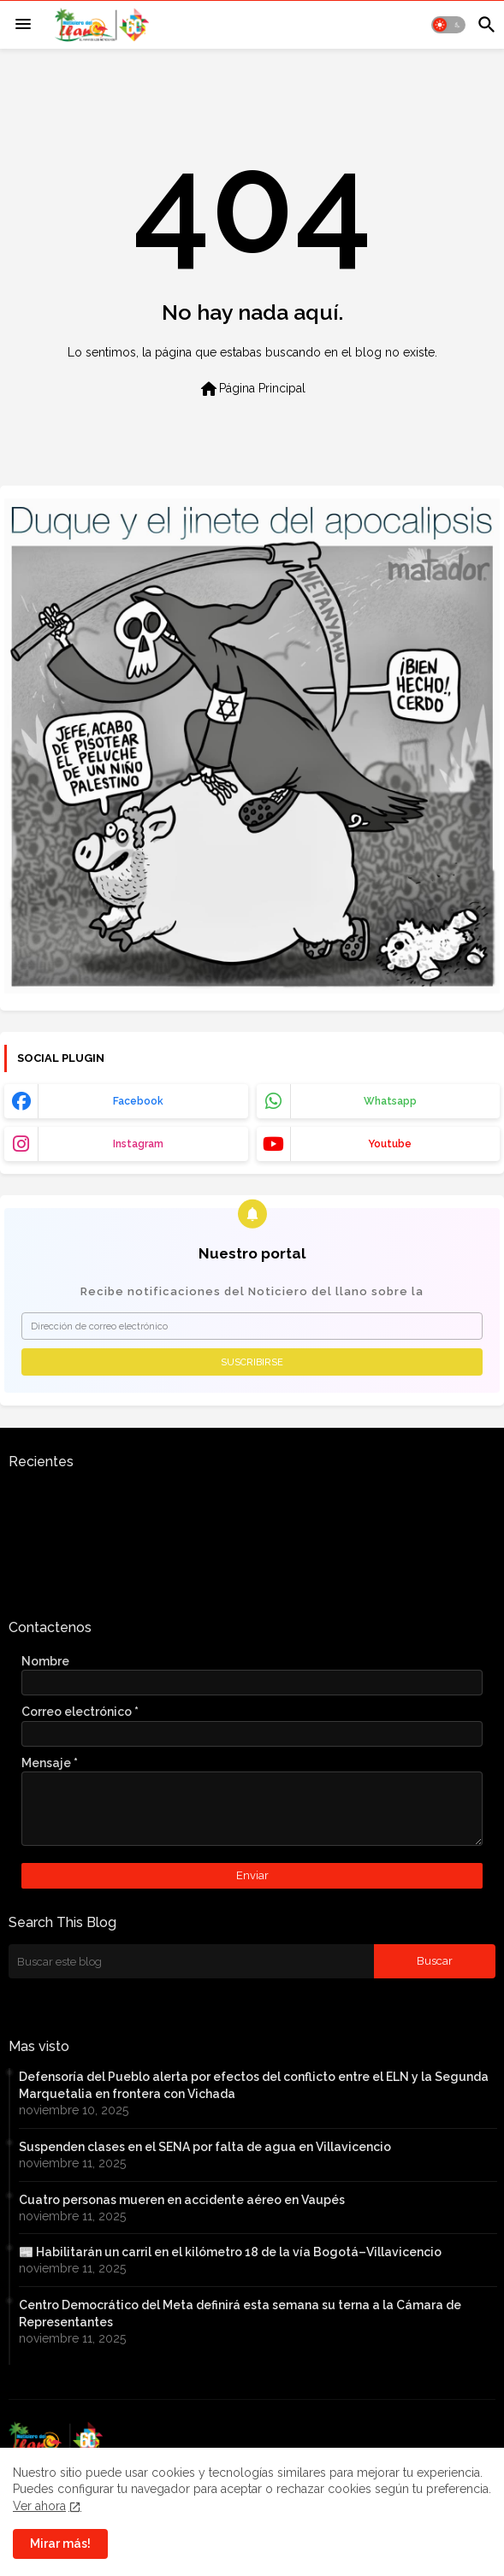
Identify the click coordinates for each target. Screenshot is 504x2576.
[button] (448, 24)
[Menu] (23, 25)
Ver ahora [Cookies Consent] (39, 2506)
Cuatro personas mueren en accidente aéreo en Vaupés (182, 2200)
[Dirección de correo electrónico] (252, 1326)
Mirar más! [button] (60, 2543)
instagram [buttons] (138, 1144)
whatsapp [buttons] (390, 1101)
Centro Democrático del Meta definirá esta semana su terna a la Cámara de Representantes (240, 2313)
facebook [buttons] (138, 1101)
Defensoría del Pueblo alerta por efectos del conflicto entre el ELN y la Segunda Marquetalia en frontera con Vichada (254, 2085)
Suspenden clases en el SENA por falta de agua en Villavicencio (205, 2147)
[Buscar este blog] (191, 1961)
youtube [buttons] (390, 1144)
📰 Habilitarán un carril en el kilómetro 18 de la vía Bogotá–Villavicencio (230, 2252)
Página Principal (252, 389)
